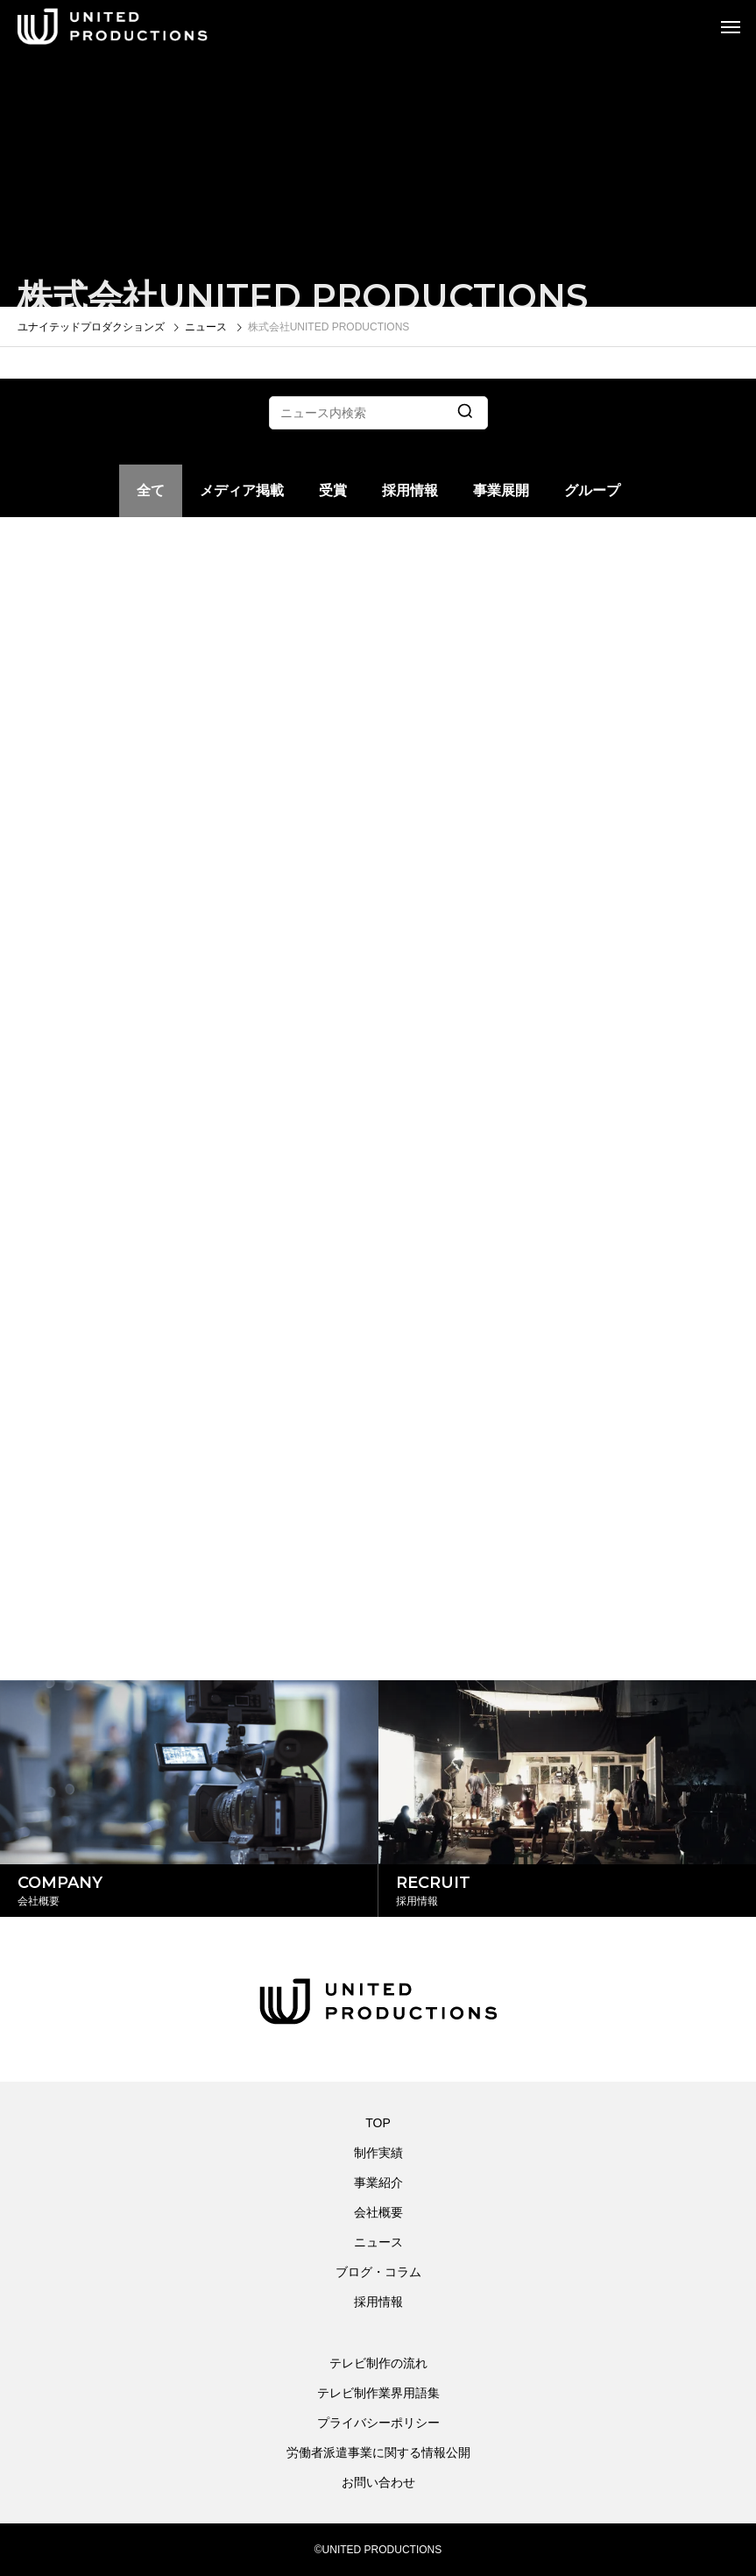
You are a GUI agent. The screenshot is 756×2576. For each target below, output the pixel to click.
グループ (592, 490)
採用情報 (410, 490)
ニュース (378, 2242)
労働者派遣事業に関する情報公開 (378, 2452)
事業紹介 (378, 2182)
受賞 (333, 490)
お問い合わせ (378, 2482)
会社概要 (378, 2212)
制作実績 (378, 2153)
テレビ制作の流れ (378, 2363)
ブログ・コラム (378, 2272)
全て (151, 490)
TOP (378, 2123)
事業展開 (501, 490)
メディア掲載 (242, 490)
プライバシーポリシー (378, 2422)
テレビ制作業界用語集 (378, 2393)
